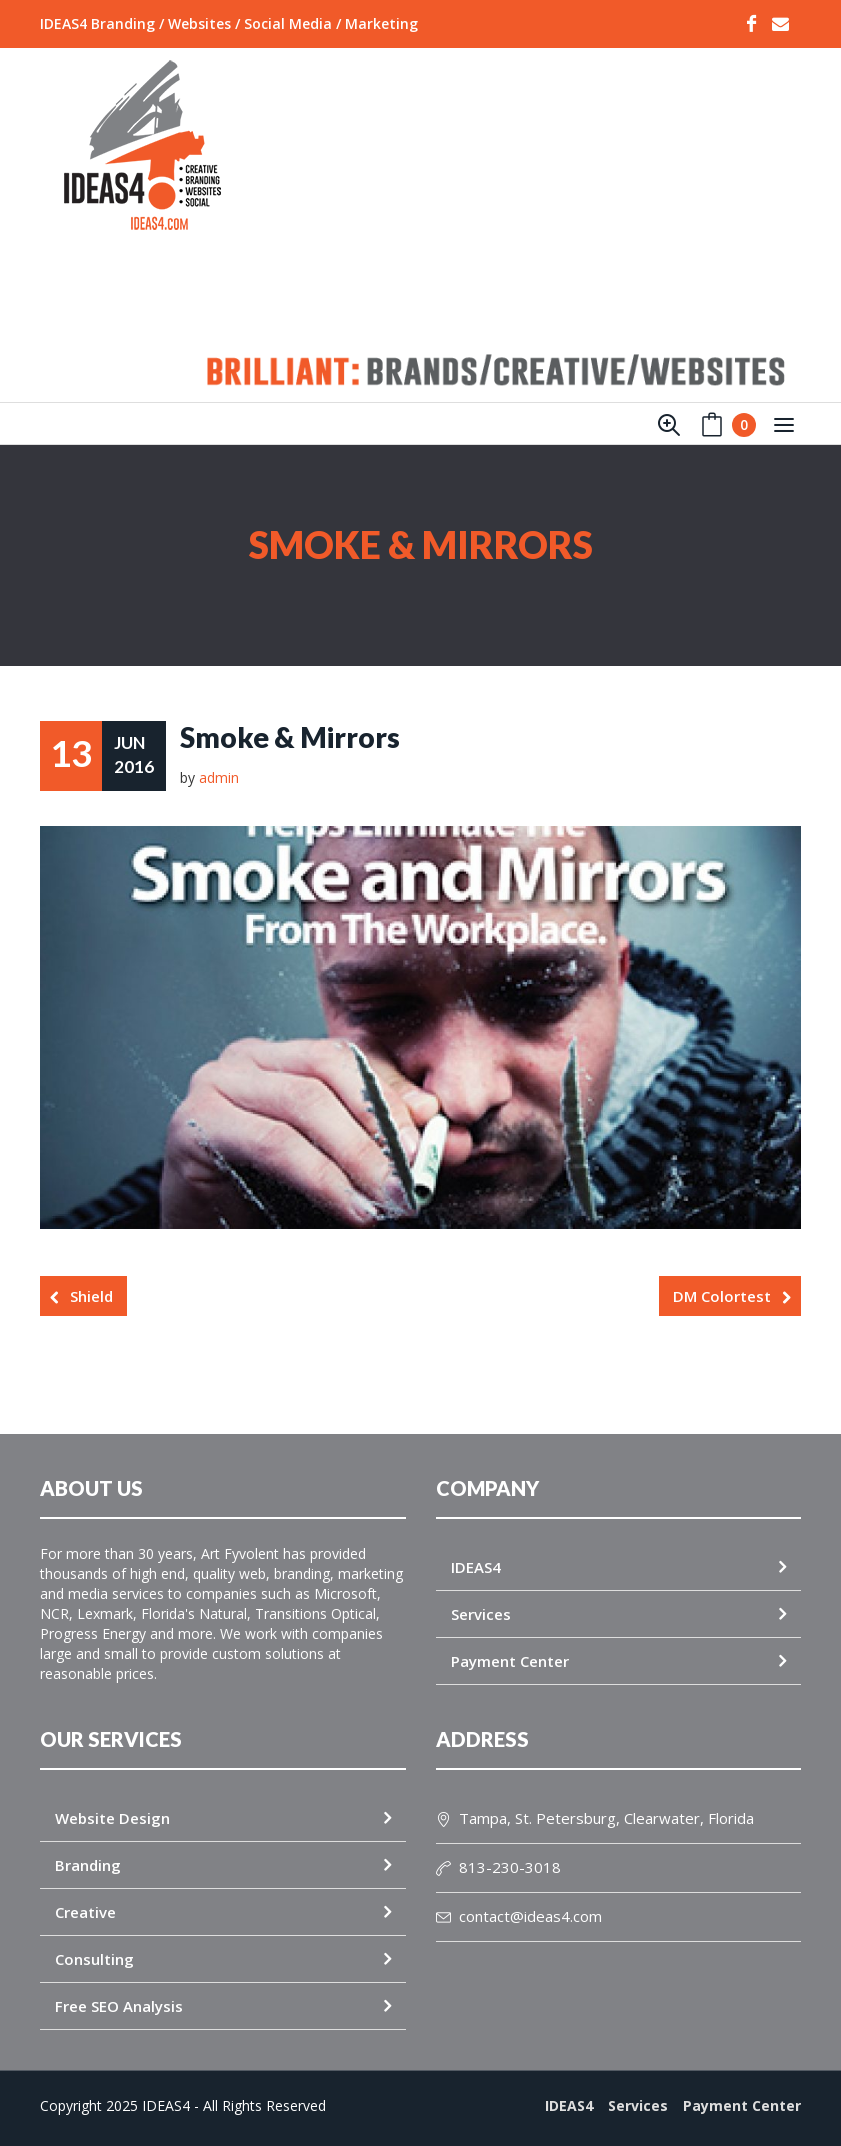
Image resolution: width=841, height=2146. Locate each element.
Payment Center (510, 1661)
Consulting (94, 1959)
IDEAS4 (476, 1567)
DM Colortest (722, 1296)
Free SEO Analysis (119, 2006)
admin (219, 777)
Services (481, 1614)
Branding (88, 1865)
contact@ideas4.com (519, 1916)
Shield (91, 1296)
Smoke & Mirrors (290, 737)
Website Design (112, 1818)
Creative (85, 1912)
